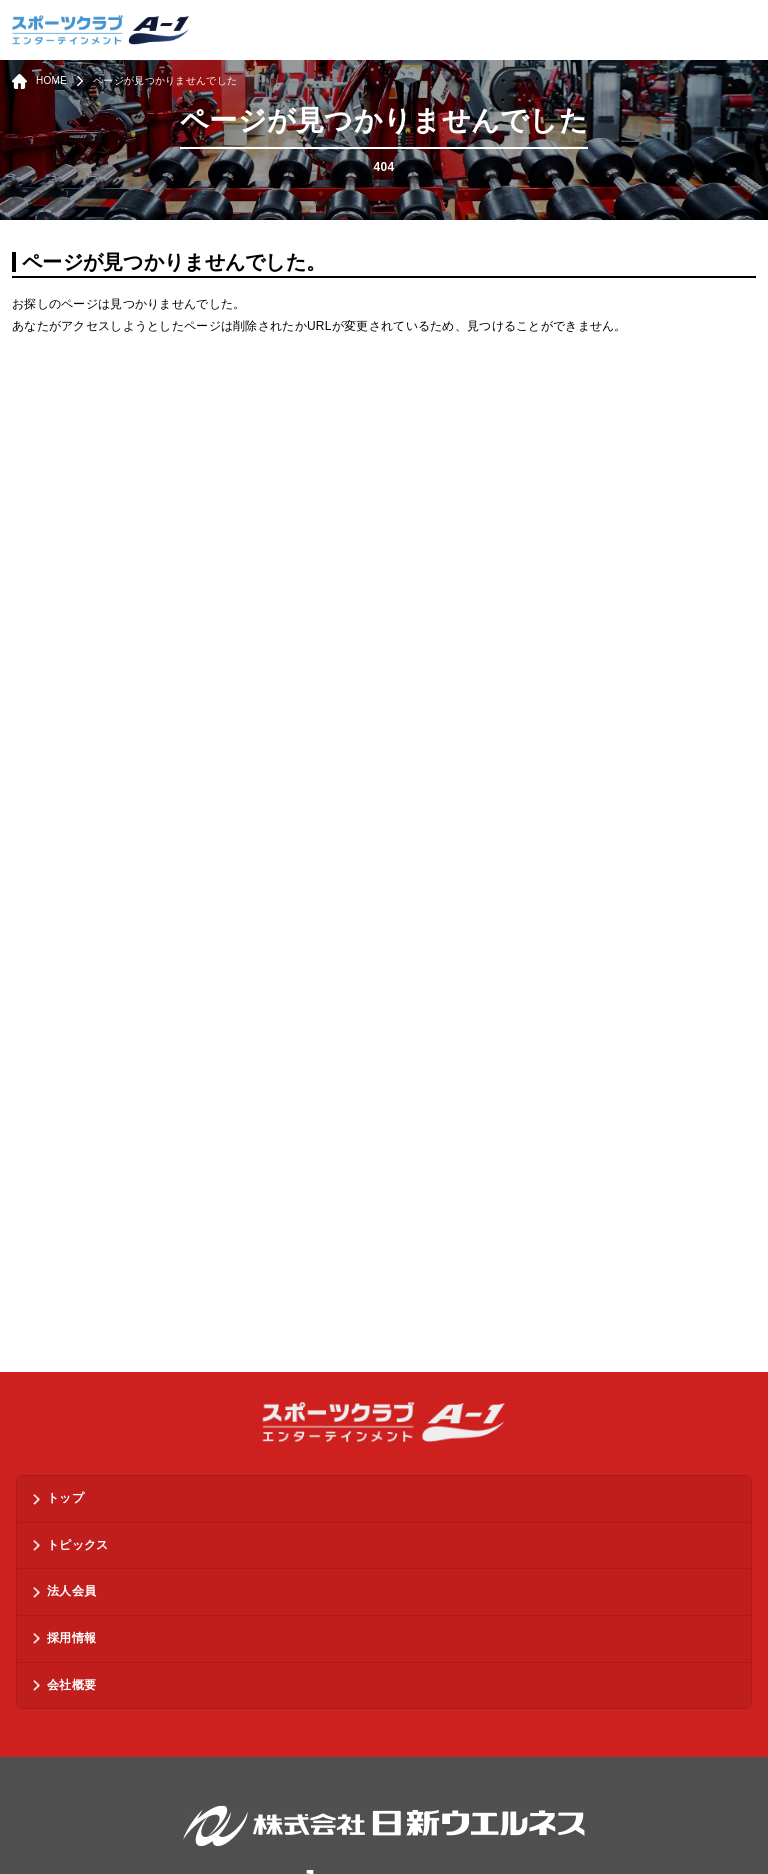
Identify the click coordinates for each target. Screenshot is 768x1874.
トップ (65, 1498)
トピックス (77, 1545)
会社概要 (71, 1685)
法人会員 (71, 1591)
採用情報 (71, 1638)
